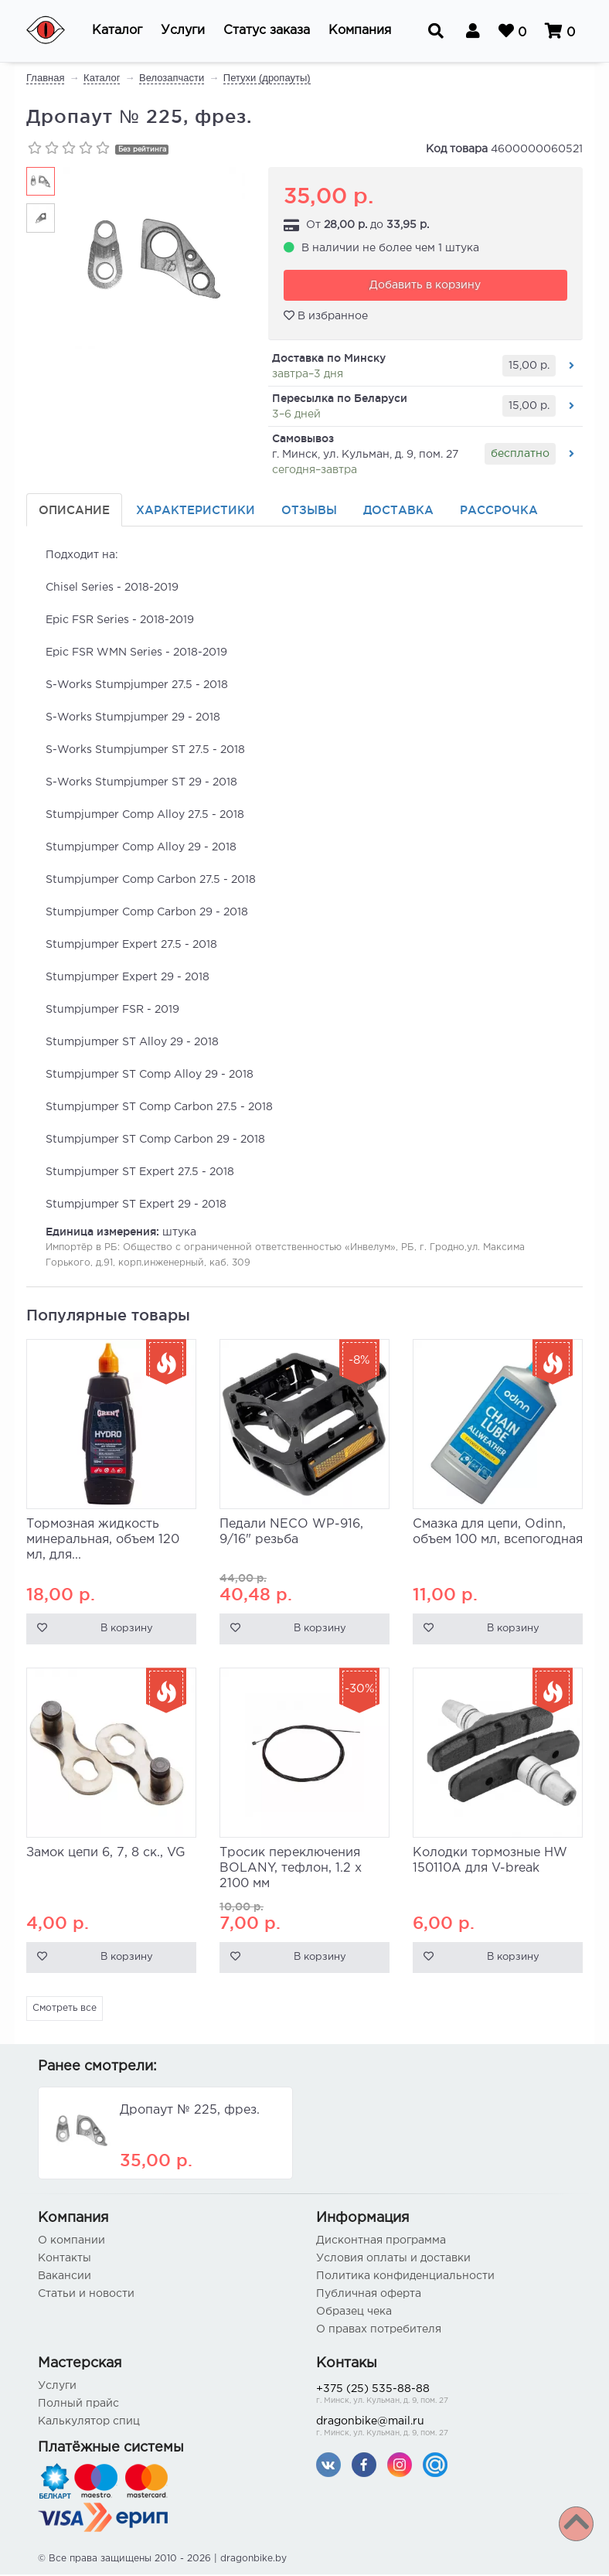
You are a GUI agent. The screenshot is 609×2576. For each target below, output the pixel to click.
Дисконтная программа (381, 2242)
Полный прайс (78, 2405)
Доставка (398, 511)
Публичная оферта (368, 2295)
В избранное (326, 317)
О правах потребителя (378, 2331)
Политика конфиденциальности (405, 2277)
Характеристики (195, 511)
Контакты (64, 2259)
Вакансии (64, 2277)
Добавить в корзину (425, 286)
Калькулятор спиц (89, 2423)
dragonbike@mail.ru (443, 2429)
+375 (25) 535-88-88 (443, 2397)
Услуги (57, 2387)
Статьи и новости (86, 2295)
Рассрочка (499, 511)
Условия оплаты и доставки (393, 2259)
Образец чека (354, 2313)
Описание (74, 511)
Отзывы (309, 511)
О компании (71, 2242)
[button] (117, 31)
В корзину (126, 1631)
